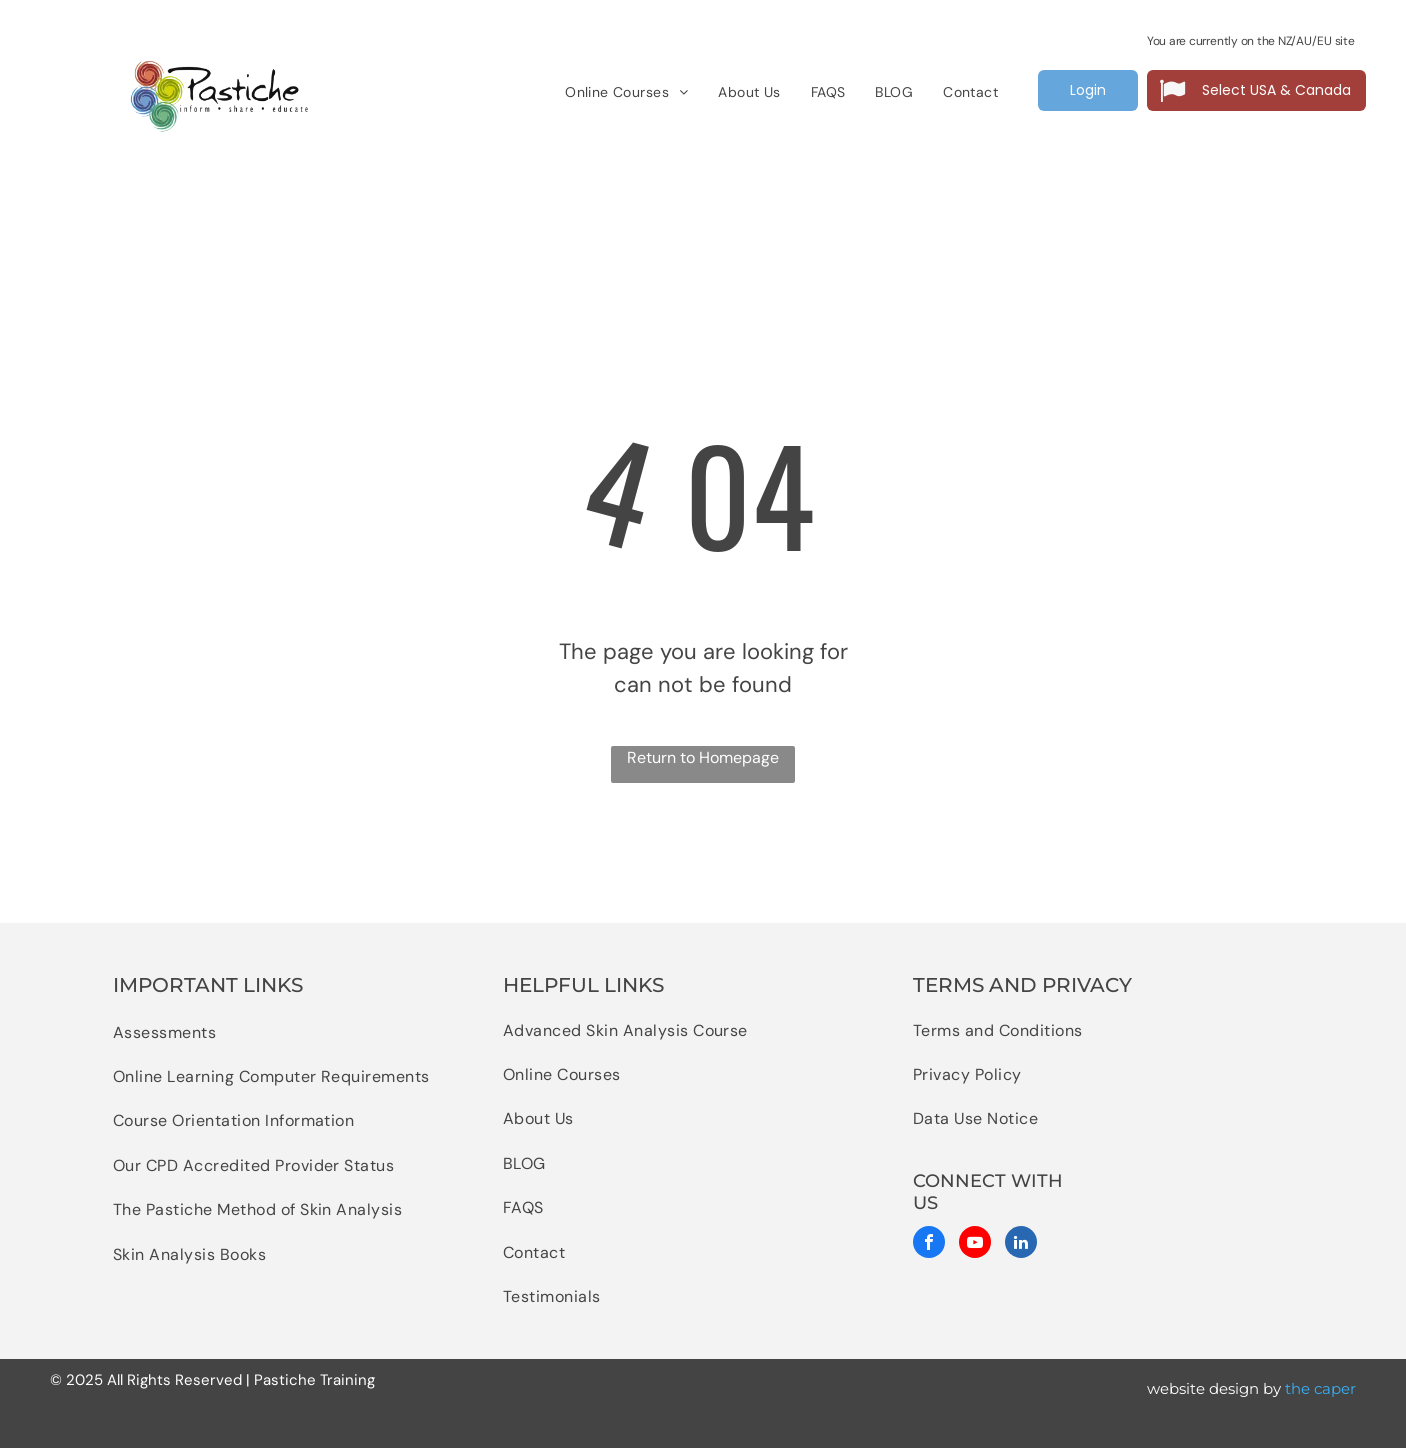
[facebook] (929, 1244)
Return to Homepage (703, 757)
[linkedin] (1021, 1244)
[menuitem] (626, 92)
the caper (1320, 1388)
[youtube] (975, 1244)
